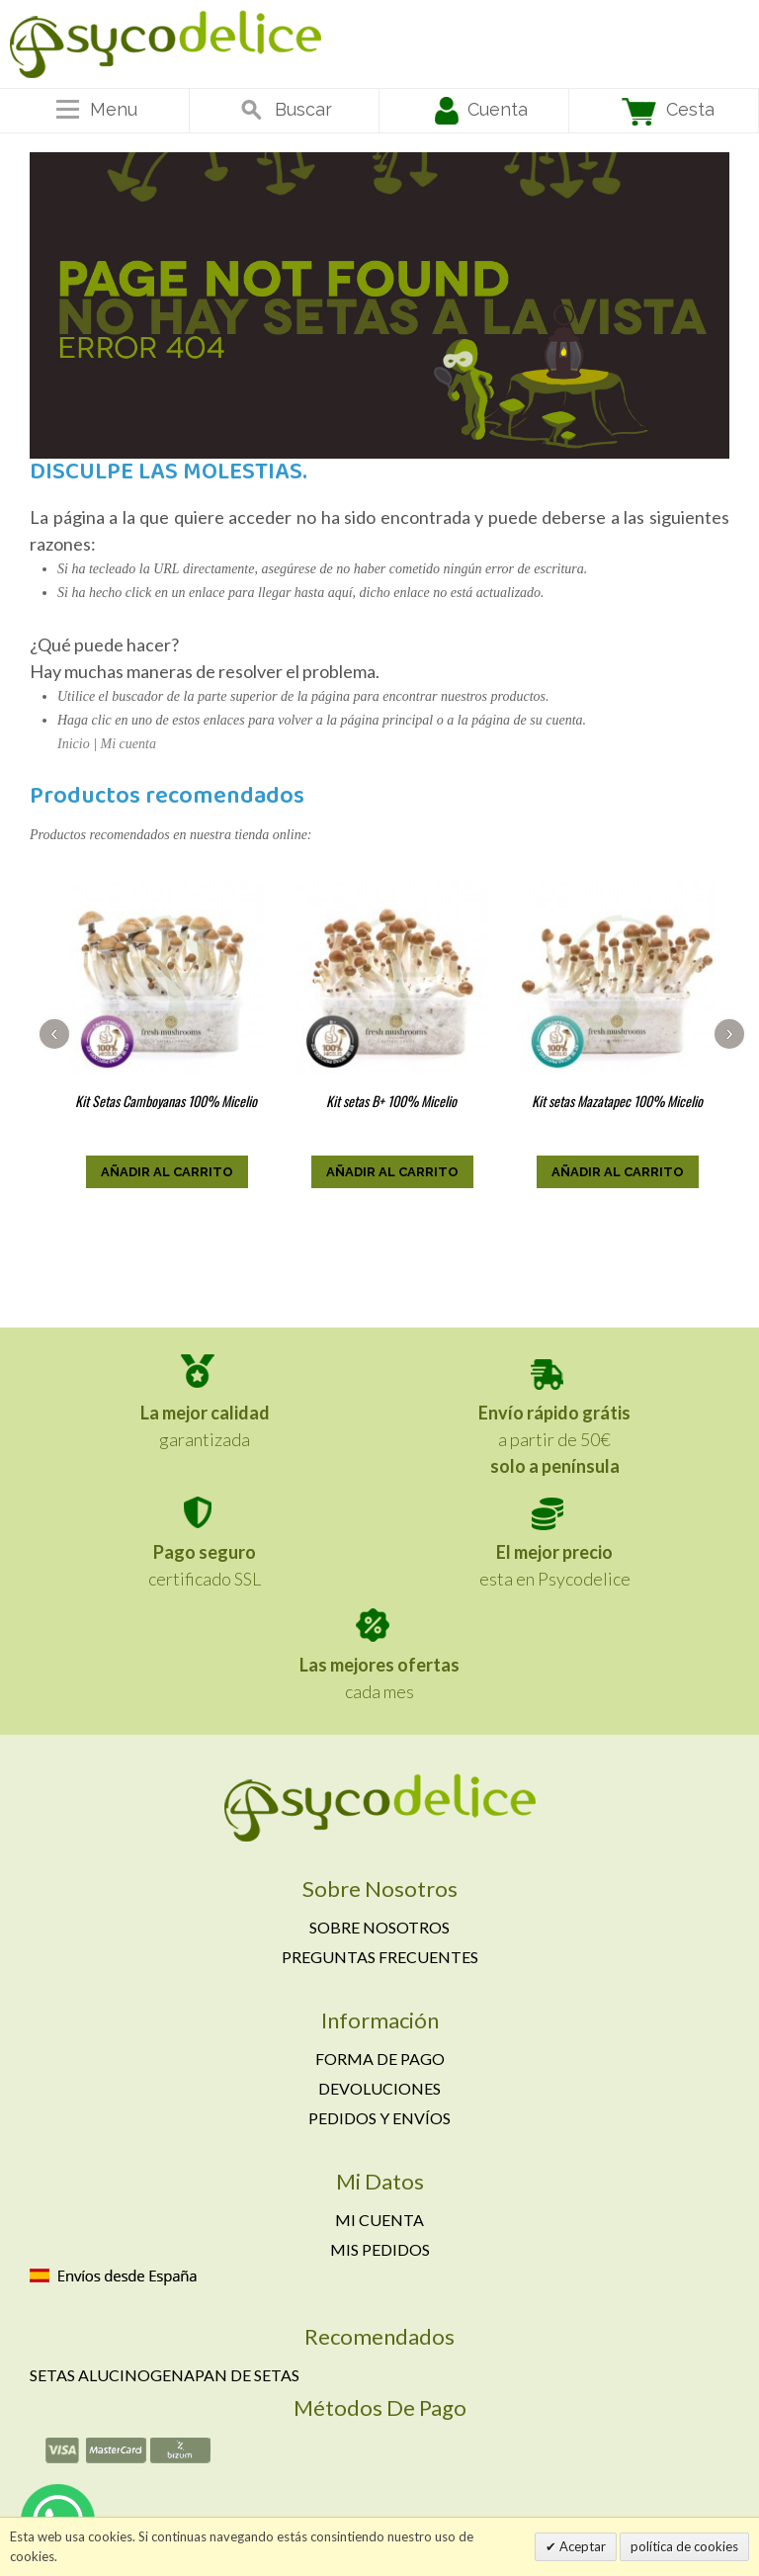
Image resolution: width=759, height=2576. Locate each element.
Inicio (73, 743)
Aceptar (581, 2546)
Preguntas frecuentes (380, 1956)
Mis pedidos (380, 2249)
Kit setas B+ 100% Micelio (391, 1100)
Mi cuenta (128, 743)
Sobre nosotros (379, 1927)
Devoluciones (379, 2088)
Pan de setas (247, 2374)
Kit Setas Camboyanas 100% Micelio (166, 1100)
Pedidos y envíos (379, 2117)
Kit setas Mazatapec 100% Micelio (617, 1100)
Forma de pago (380, 2058)
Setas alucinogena (112, 2374)
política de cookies (684, 2546)
